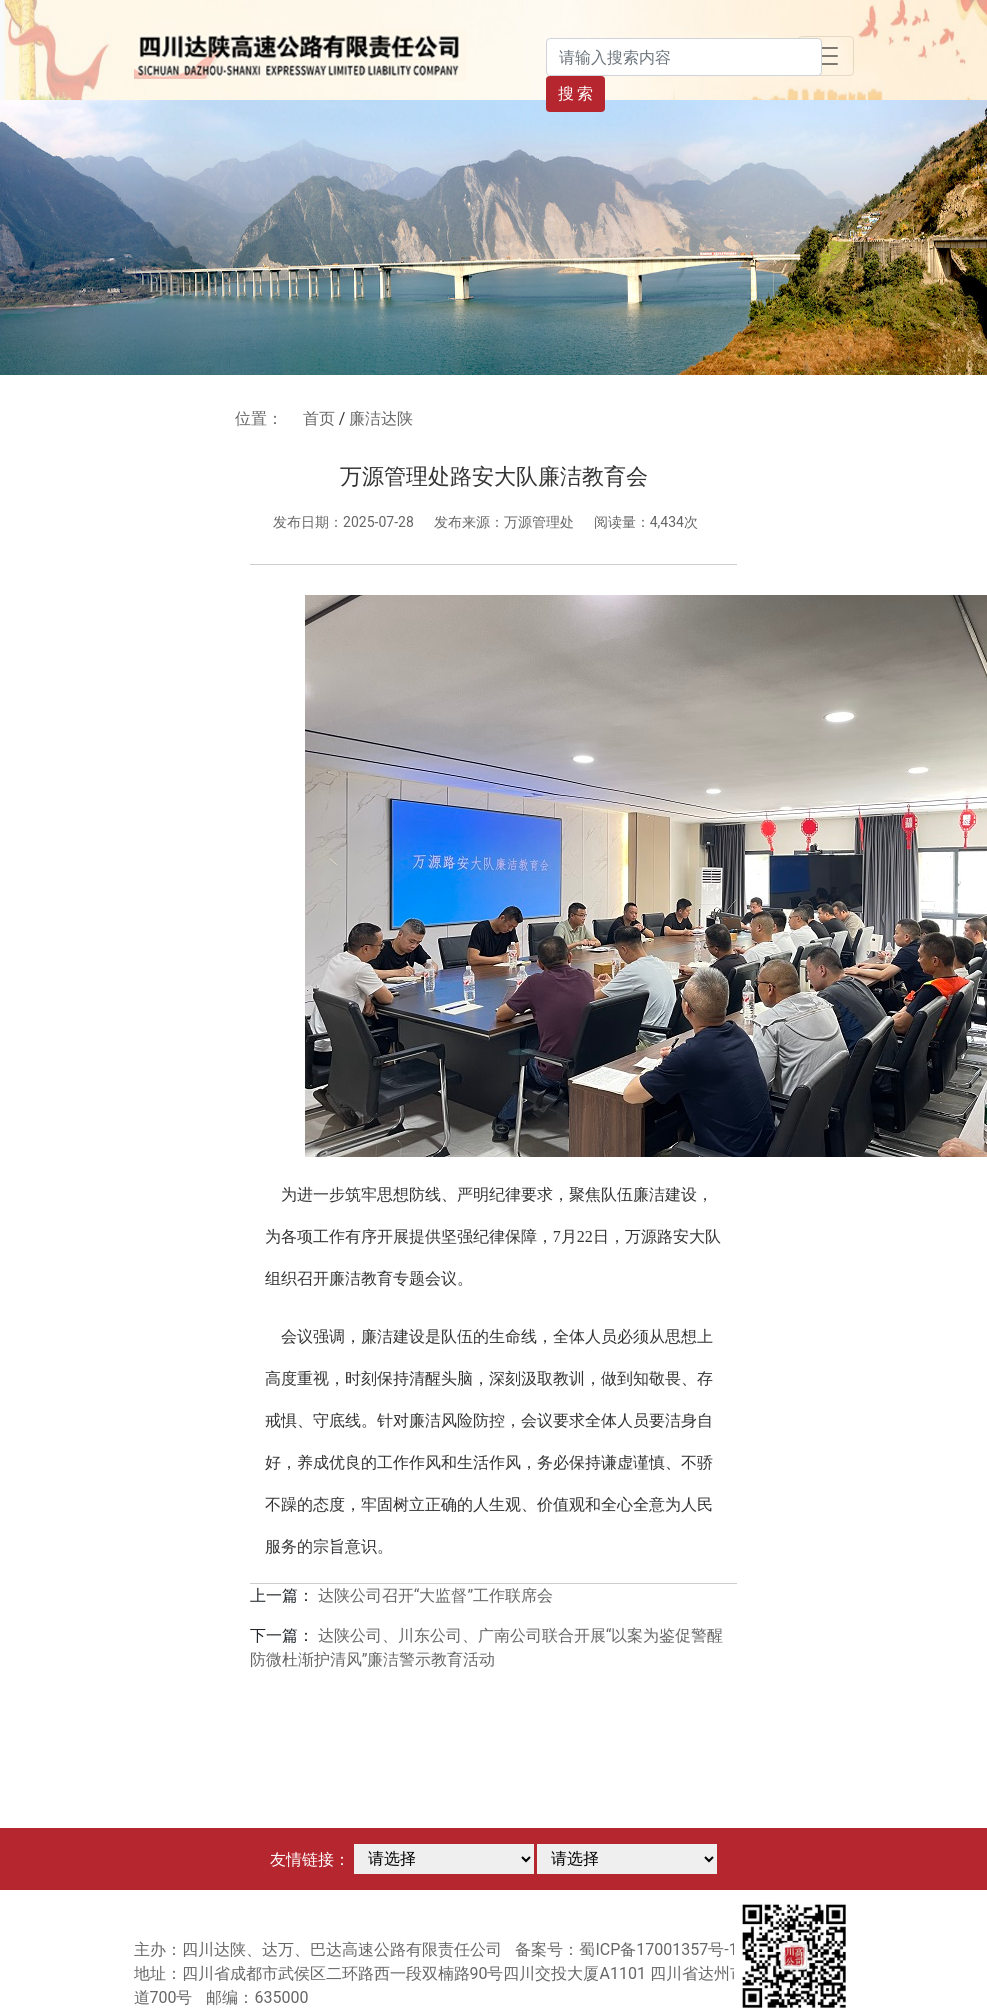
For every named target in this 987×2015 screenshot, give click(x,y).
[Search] (684, 57)
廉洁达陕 (381, 418)
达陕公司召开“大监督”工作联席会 (435, 1595)
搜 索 (576, 93)
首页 (319, 418)
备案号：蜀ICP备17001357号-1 (626, 1949)
